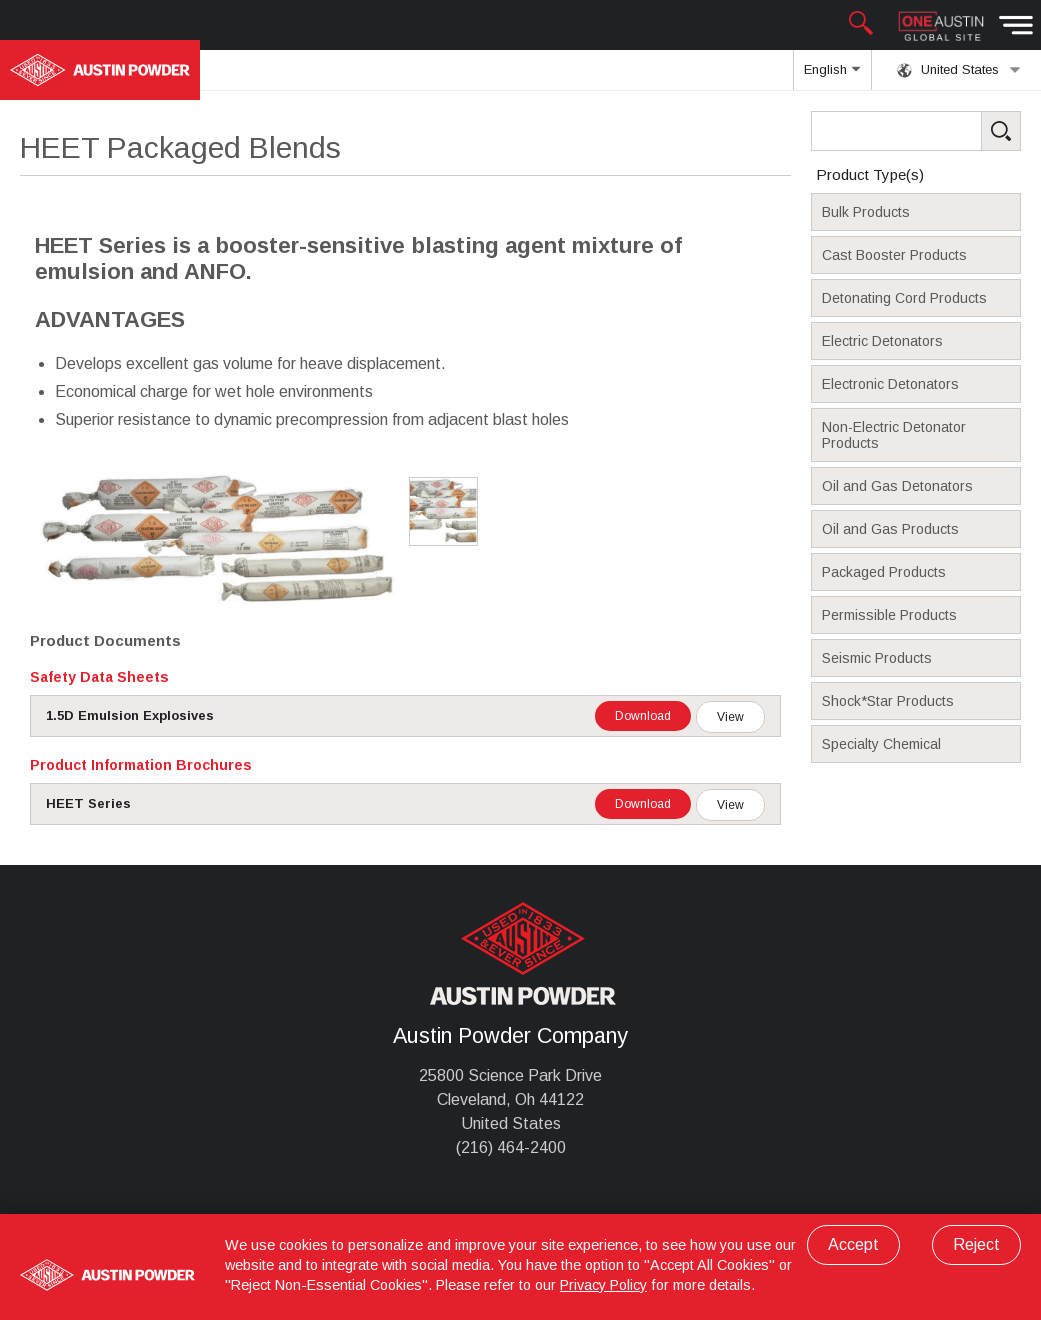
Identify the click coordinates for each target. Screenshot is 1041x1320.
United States (959, 70)
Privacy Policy (603, 1285)
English (832, 76)
